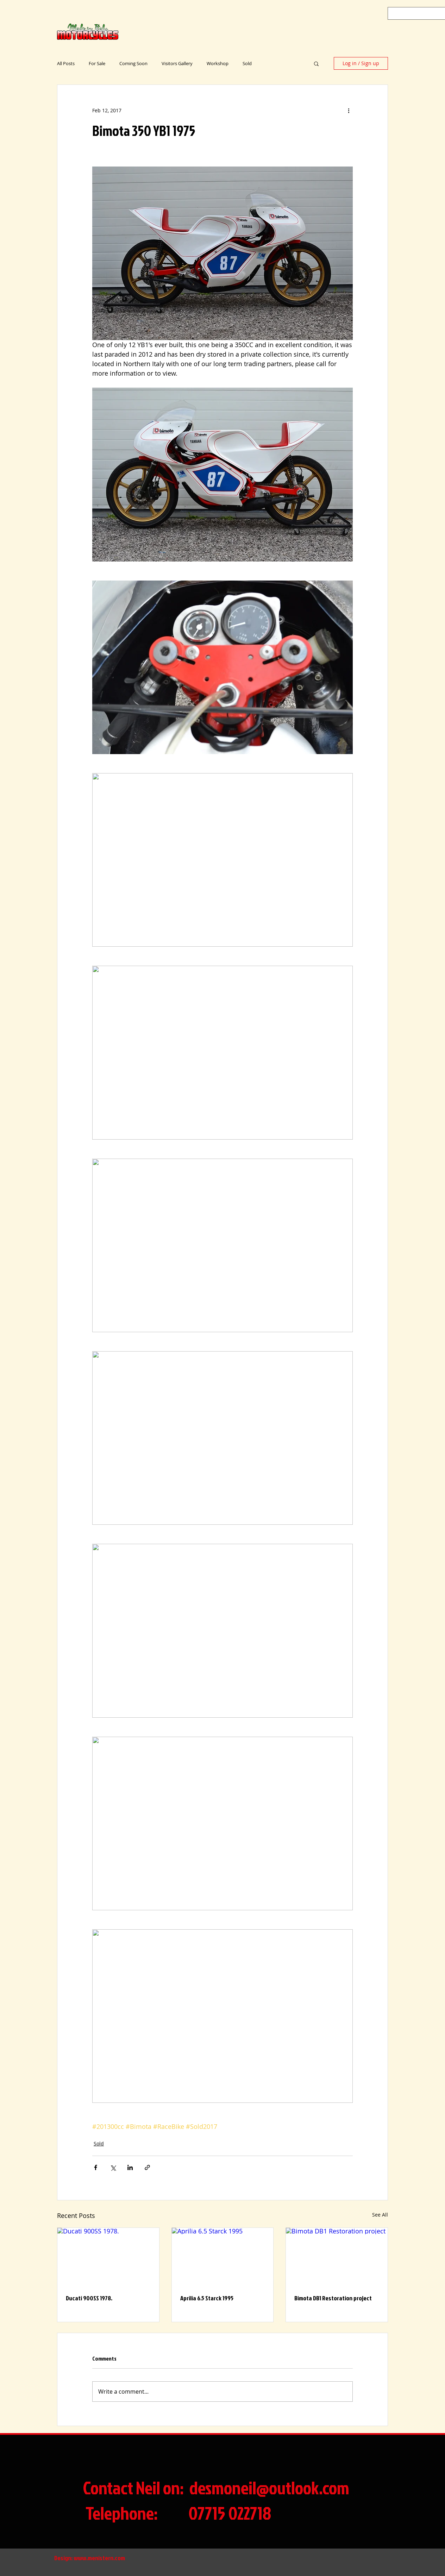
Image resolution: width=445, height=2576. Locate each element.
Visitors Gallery (177, 63)
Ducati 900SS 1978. (89, 2298)
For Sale (97, 63)
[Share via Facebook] (95, 2167)
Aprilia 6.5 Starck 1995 (206, 2298)
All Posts (66, 63)
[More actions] (348, 110)
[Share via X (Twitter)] (112, 2167)
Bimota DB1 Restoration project (333, 2298)
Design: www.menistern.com (89, 2557)
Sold (247, 63)
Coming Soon (133, 63)
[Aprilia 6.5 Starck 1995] (223, 2256)
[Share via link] (147, 2167)
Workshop (217, 63)
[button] (316, 63)
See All (380, 2214)
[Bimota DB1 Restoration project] (337, 2256)
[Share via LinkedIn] (130, 2167)
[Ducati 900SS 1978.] (108, 2256)
